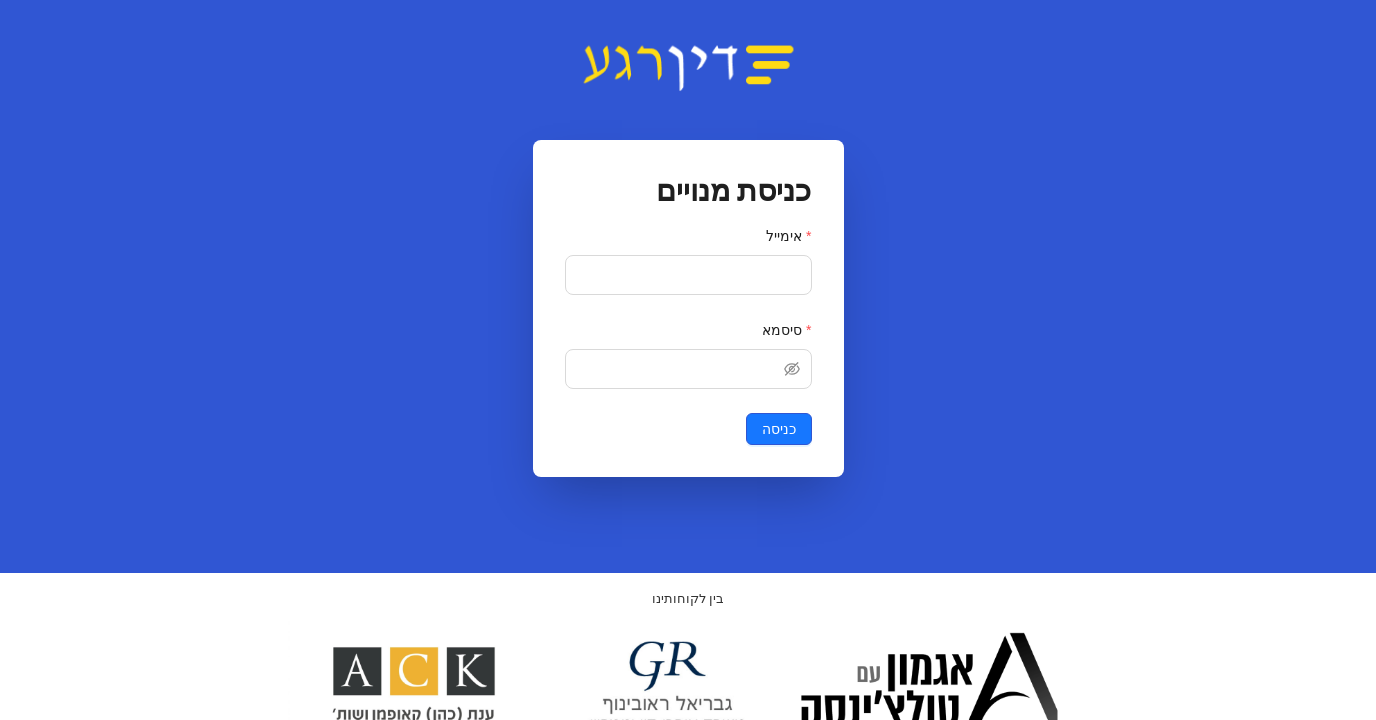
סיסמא (782, 330)
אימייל (784, 236)
